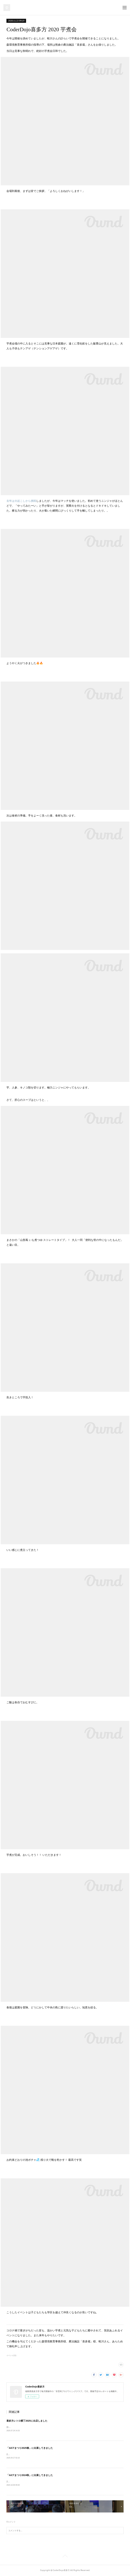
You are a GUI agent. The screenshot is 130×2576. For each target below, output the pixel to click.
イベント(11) (11, 2355)
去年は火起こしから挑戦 (21, 500)
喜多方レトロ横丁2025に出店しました (26, 2420)
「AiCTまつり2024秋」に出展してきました (29, 2475)
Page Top (65, 2557)
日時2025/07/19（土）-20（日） (21, 2427)
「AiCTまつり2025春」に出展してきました (29, 2448)
